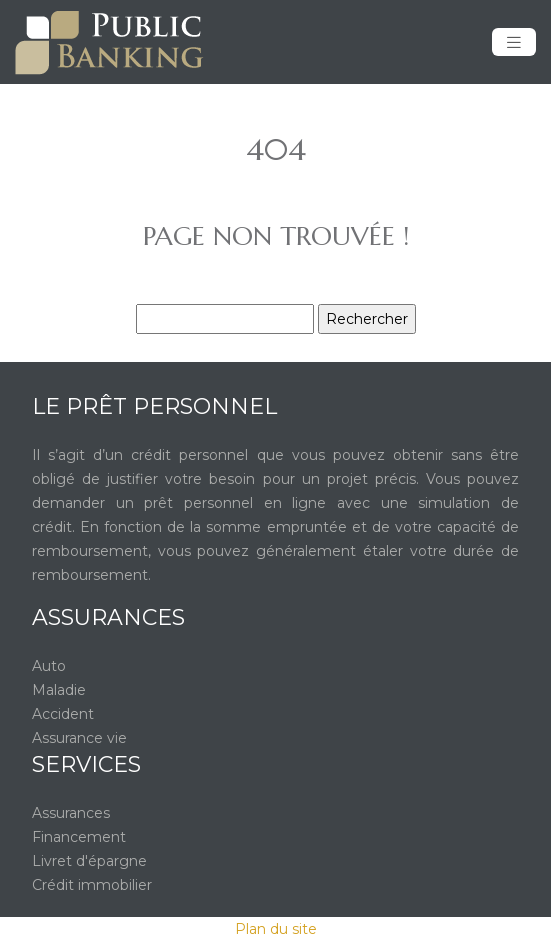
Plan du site (276, 929)
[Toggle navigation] (514, 42)
